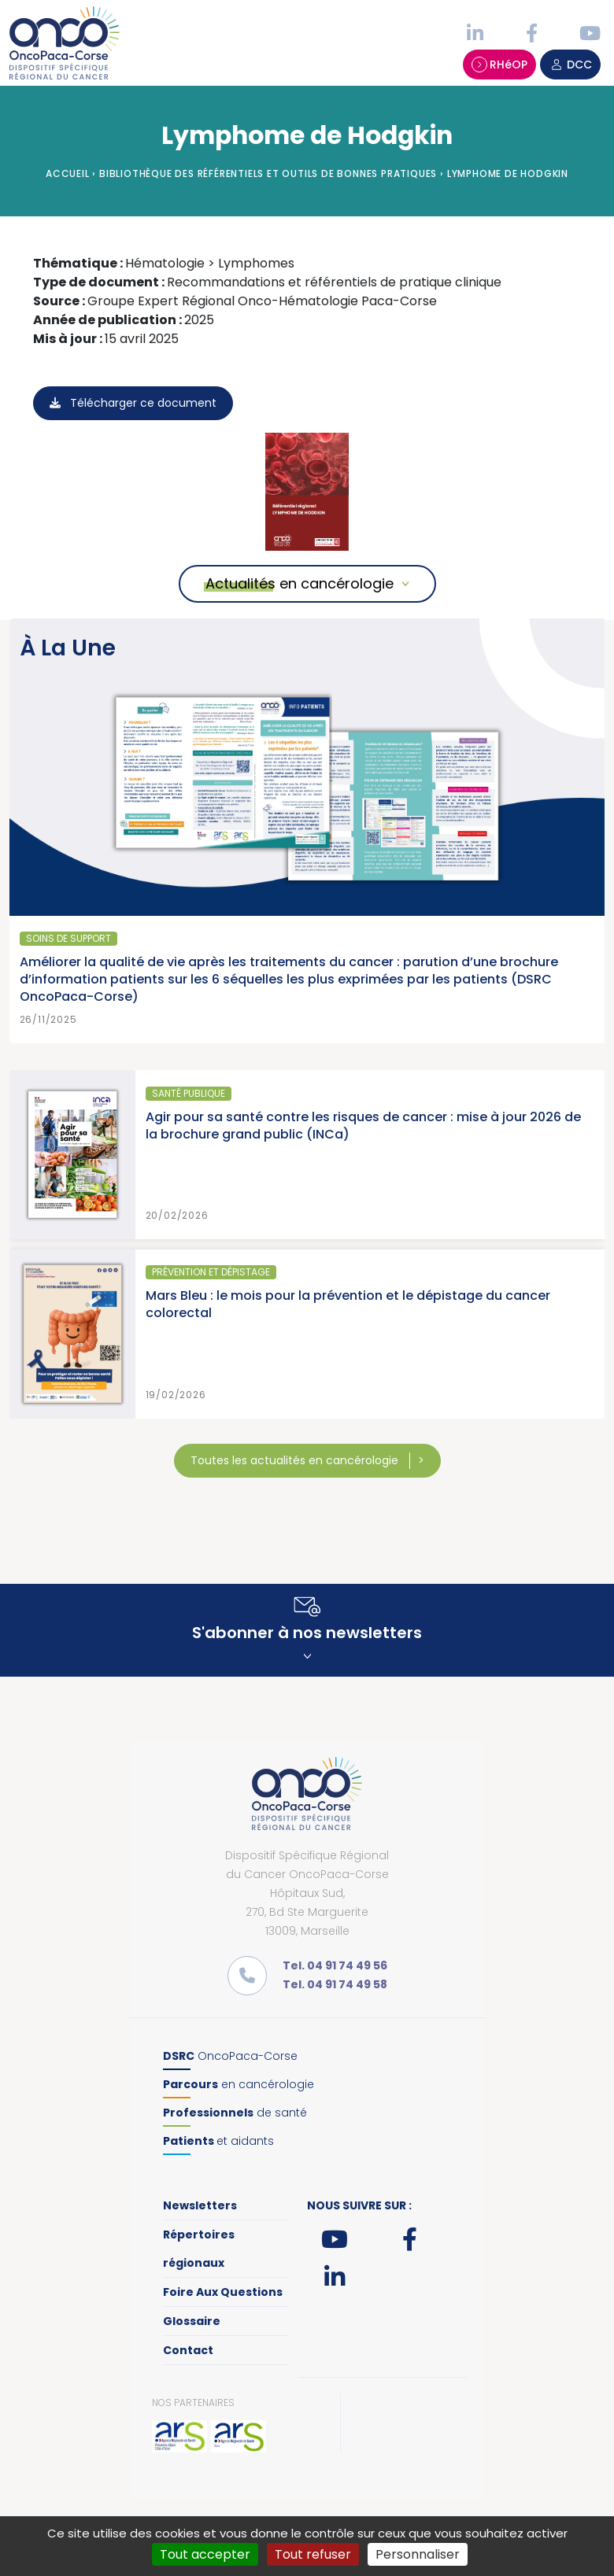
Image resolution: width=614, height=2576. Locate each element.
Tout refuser (313, 2554)
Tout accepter (205, 2554)
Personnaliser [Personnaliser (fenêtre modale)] (417, 2554)
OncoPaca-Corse (230, 2056)
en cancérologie (238, 2084)
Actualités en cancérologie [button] (299, 583)
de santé (235, 2112)
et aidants (218, 2141)
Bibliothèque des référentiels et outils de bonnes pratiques (268, 173)
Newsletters (200, 2205)
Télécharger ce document (133, 403)
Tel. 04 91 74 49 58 (335, 1984)
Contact (188, 2350)
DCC (570, 64)
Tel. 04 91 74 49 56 (335, 1965)
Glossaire (191, 2321)
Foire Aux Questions (223, 2292)
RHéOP (499, 64)
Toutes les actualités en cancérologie (295, 1460)
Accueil (68, 173)
